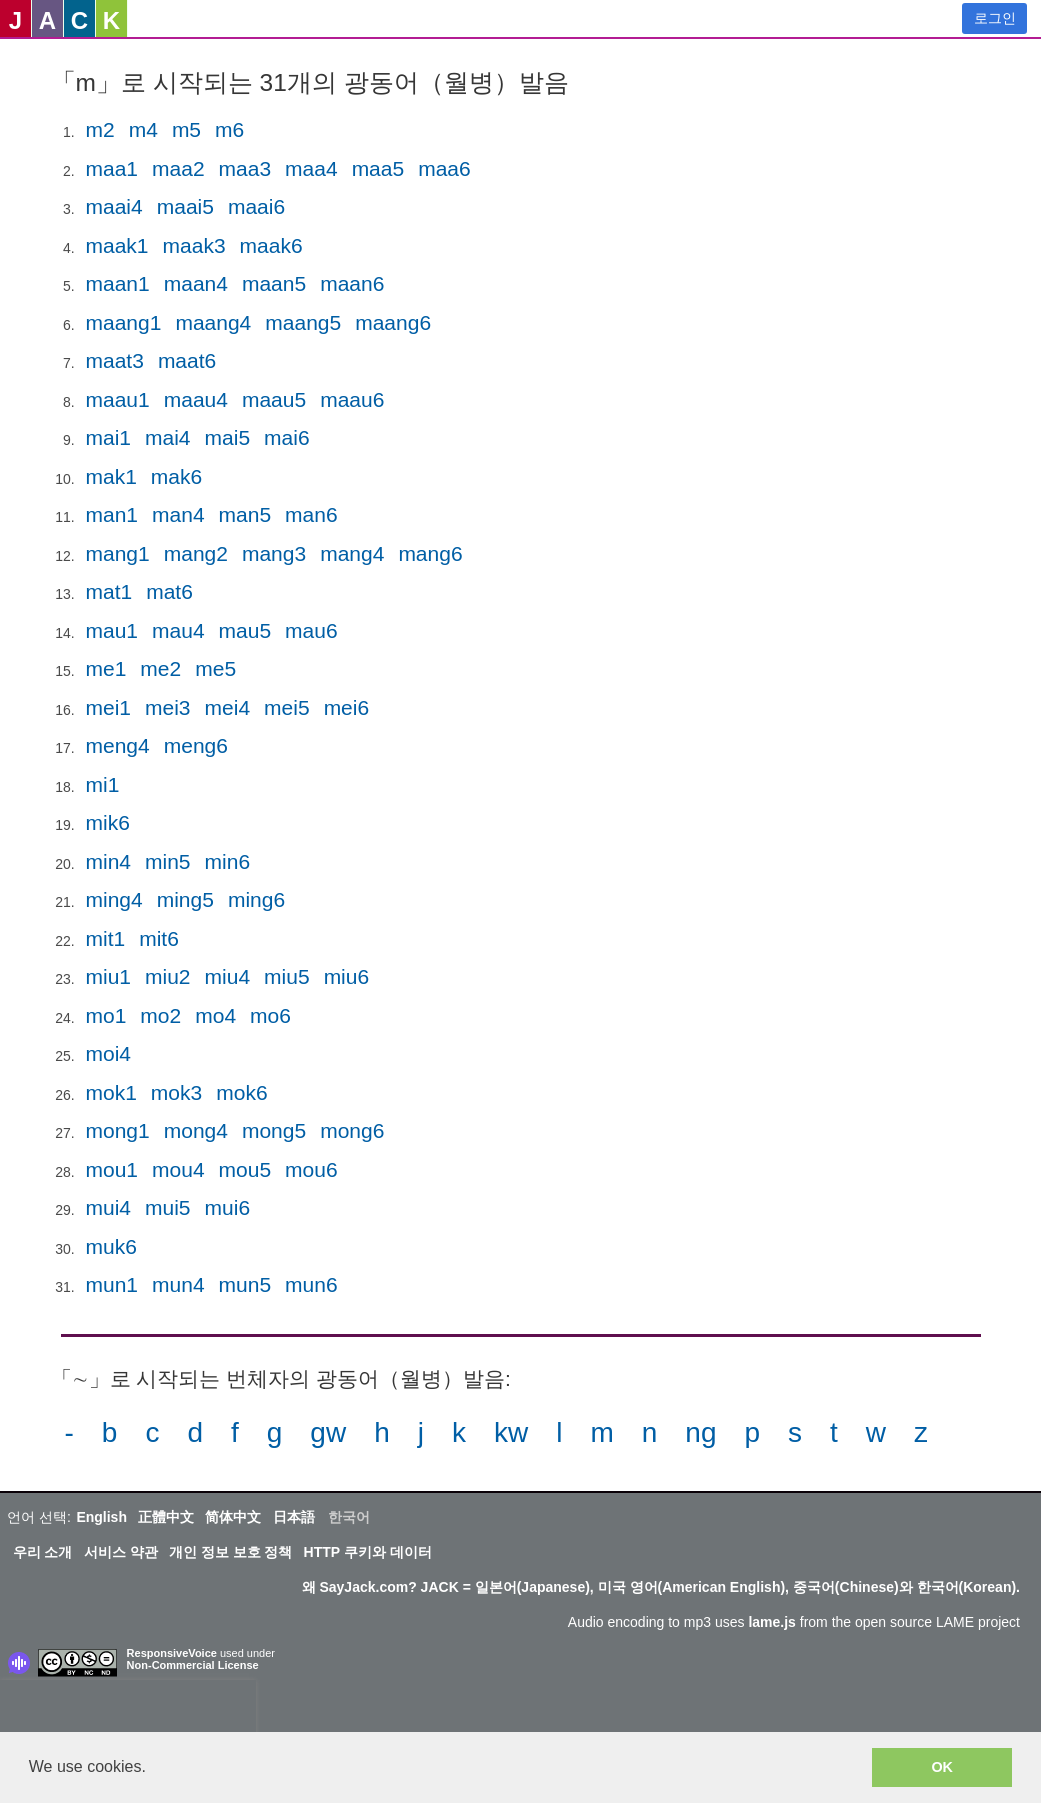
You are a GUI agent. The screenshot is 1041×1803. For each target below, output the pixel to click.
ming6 (256, 899)
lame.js (771, 1622)
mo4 (215, 1015)
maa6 (444, 168)
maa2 (178, 168)
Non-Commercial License (193, 1665)
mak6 (176, 476)
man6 (311, 514)
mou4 (178, 1169)
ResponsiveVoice (172, 1653)
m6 (229, 129)
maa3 (245, 168)
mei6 (347, 707)
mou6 (311, 1169)
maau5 (274, 399)
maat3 (115, 360)
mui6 (228, 1207)
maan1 (118, 283)
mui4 (109, 1207)
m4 (143, 129)
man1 (112, 514)
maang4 (213, 322)
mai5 (228, 437)
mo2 (160, 1015)
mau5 (245, 630)
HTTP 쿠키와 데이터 (368, 1552)
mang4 (352, 553)
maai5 (185, 206)
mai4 (168, 437)
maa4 (311, 168)
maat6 (187, 360)
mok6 (241, 1092)
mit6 (159, 938)
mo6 (270, 1015)
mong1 (118, 1130)
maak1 (117, 245)
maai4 (114, 206)
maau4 (196, 399)
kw (511, 1432)
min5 (168, 861)
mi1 (103, 784)
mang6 (430, 553)
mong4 (196, 1130)
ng (700, 1432)
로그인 (995, 18)
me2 (160, 668)
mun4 (178, 1284)
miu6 (347, 976)
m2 (100, 129)
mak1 (111, 476)
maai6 (256, 206)
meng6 (196, 745)
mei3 (168, 707)
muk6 (111, 1246)
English (101, 1517)
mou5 (245, 1169)
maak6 (271, 245)
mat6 (169, 591)
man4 (178, 514)
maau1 (118, 399)
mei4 (228, 707)
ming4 (114, 899)
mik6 (108, 822)
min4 (109, 861)
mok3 (176, 1092)
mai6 (287, 437)
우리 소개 (43, 1552)
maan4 (196, 283)
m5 (186, 129)
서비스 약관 (121, 1552)
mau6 (311, 630)
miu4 (228, 976)
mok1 (111, 1092)
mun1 (112, 1284)
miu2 (168, 976)
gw (328, 1432)
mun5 (245, 1284)
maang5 (303, 322)
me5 (215, 668)
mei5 (287, 707)
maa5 (378, 168)
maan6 (352, 283)
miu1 (109, 976)
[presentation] (128, 1710)
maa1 (112, 168)
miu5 (287, 976)
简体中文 (233, 1517)
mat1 (109, 591)
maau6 (352, 399)
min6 (228, 861)
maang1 (124, 322)
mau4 (178, 630)
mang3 (274, 553)
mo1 (106, 1015)
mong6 (352, 1130)
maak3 (194, 245)
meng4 (118, 745)
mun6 (311, 1284)
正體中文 (166, 1517)
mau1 (112, 630)
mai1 (109, 437)
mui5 (168, 1207)
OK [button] (942, 1767)
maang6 (393, 322)
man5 (245, 514)
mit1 (106, 938)
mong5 (274, 1130)
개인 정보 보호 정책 (231, 1552)
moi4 (109, 1053)
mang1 (118, 553)
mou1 (112, 1169)
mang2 (196, 553)
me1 (106, 668)
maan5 (274, 283)
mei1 (109, 707)
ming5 (185, 899)
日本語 (294, 1517)
